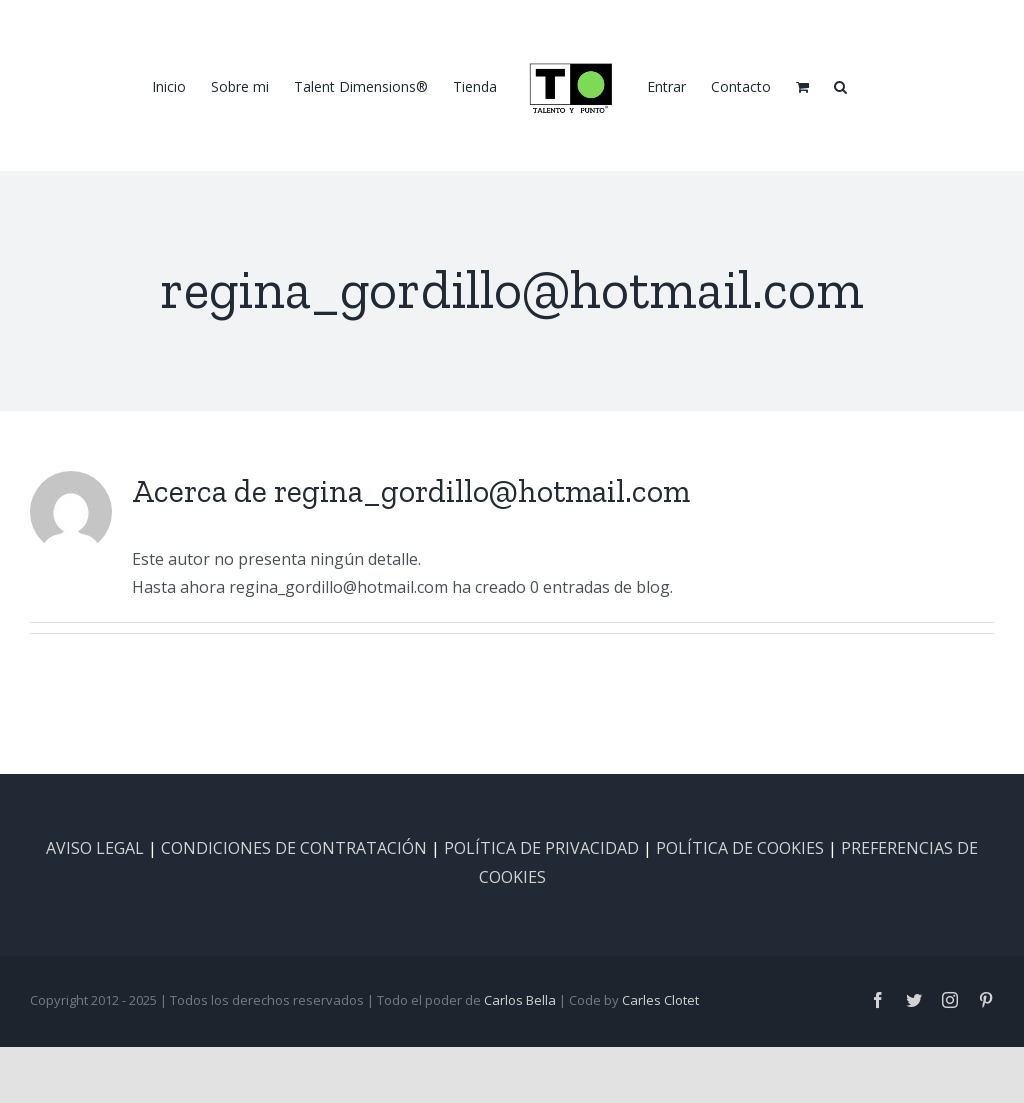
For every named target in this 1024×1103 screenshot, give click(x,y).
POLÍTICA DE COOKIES (740, 848)
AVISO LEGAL (95, 848)
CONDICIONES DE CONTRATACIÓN (294, 848)
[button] (840, 86)
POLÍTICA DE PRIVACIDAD (541, 848)
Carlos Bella (520, 1000)
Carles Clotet (660, 1000)
